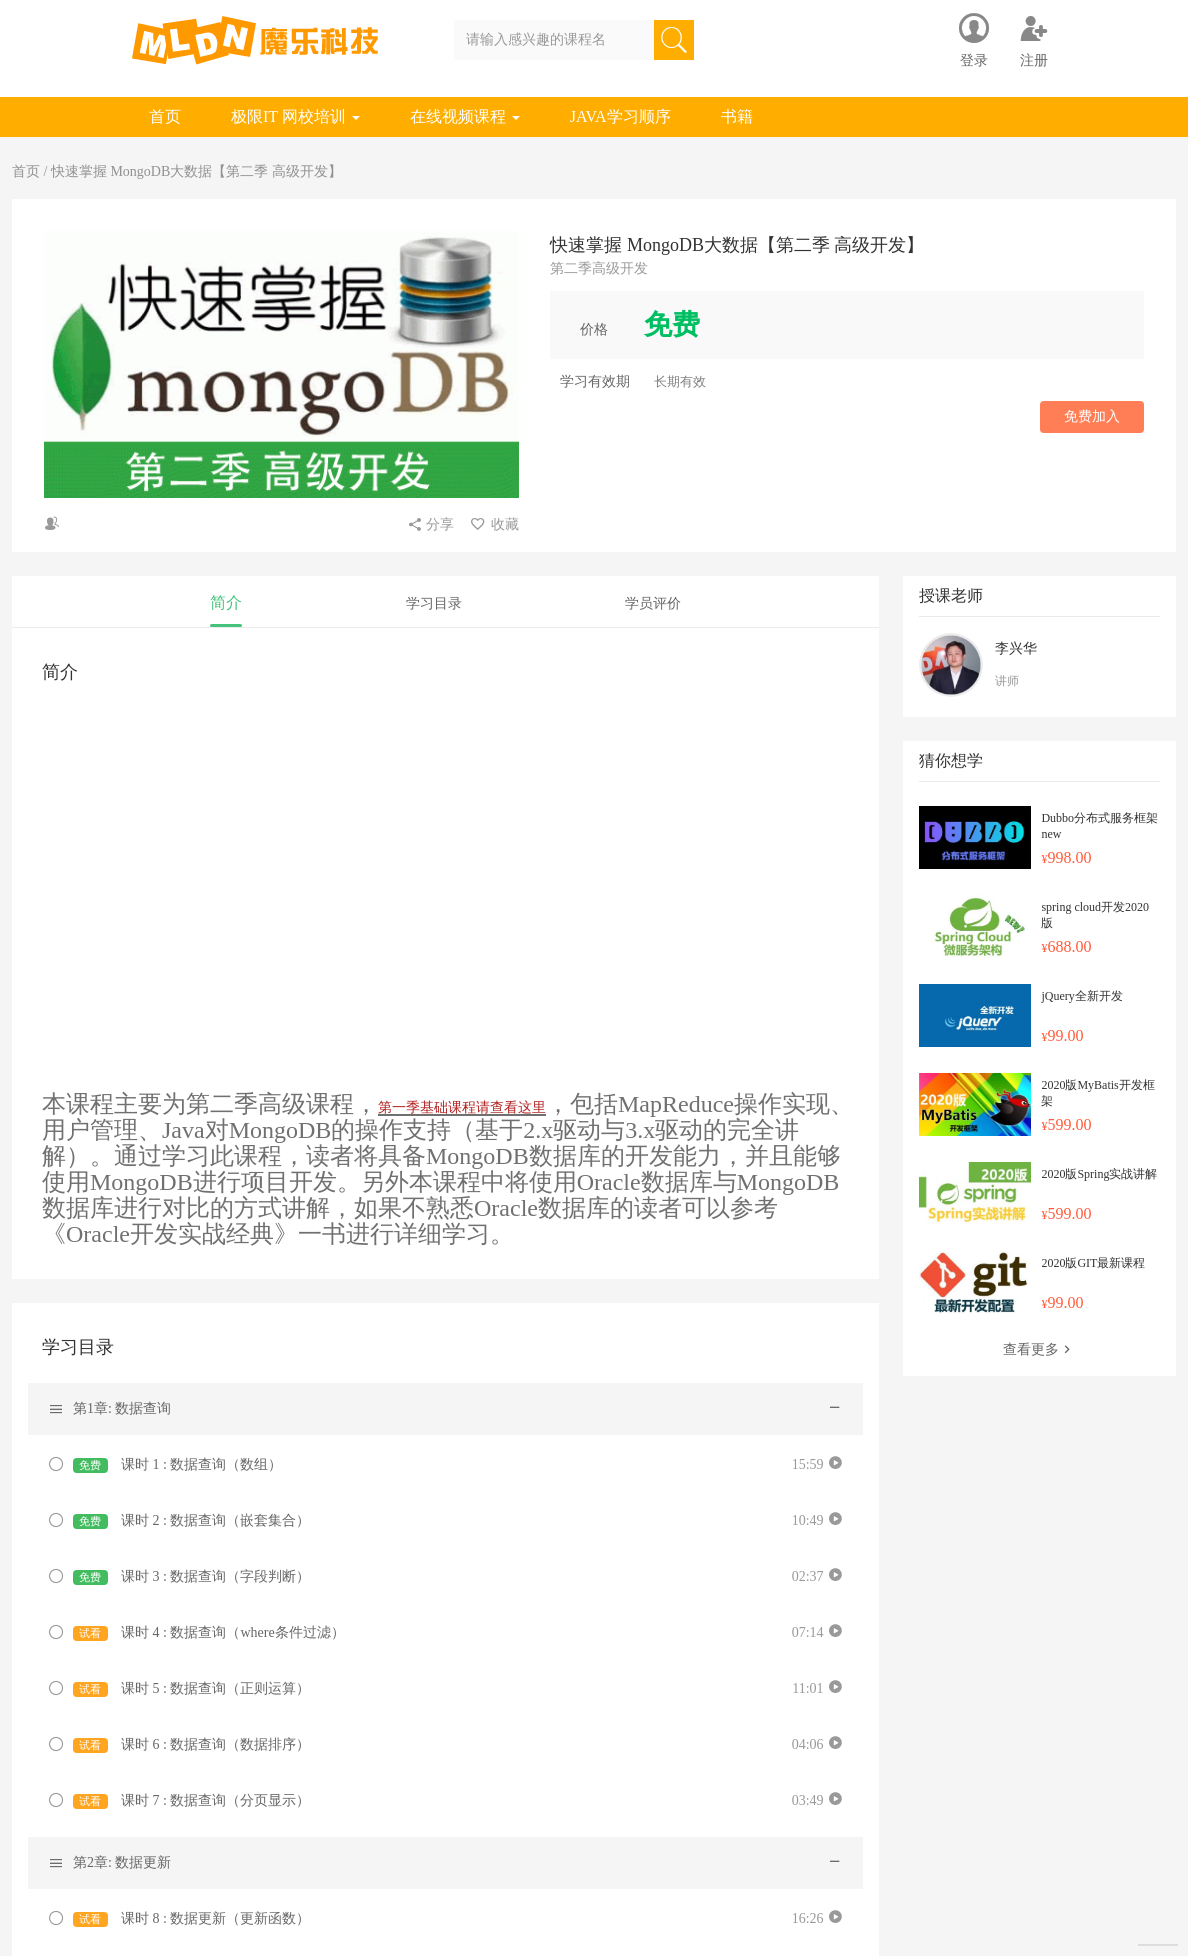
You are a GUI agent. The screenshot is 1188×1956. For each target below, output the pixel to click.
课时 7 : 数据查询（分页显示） (191, 1801)
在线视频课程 (465, 116)
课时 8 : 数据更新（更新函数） (191, 1919)
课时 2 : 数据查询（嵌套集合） (191, 1521)
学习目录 (434, 603)
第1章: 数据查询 (122, 1408)
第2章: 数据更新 (122, 1862)
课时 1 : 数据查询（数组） (177, 1465)
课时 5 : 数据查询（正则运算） (191, 1689)
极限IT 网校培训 (295, 116)
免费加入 (1092, 416)
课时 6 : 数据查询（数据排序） (191, 1745)
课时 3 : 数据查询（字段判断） (191, 1577)
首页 (165, 116)
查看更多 (1039, 1349)
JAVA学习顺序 (620, 116)
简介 (226, 602)
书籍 (737, 116)
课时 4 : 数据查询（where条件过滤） (209, 1633)
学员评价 (653, 603)
